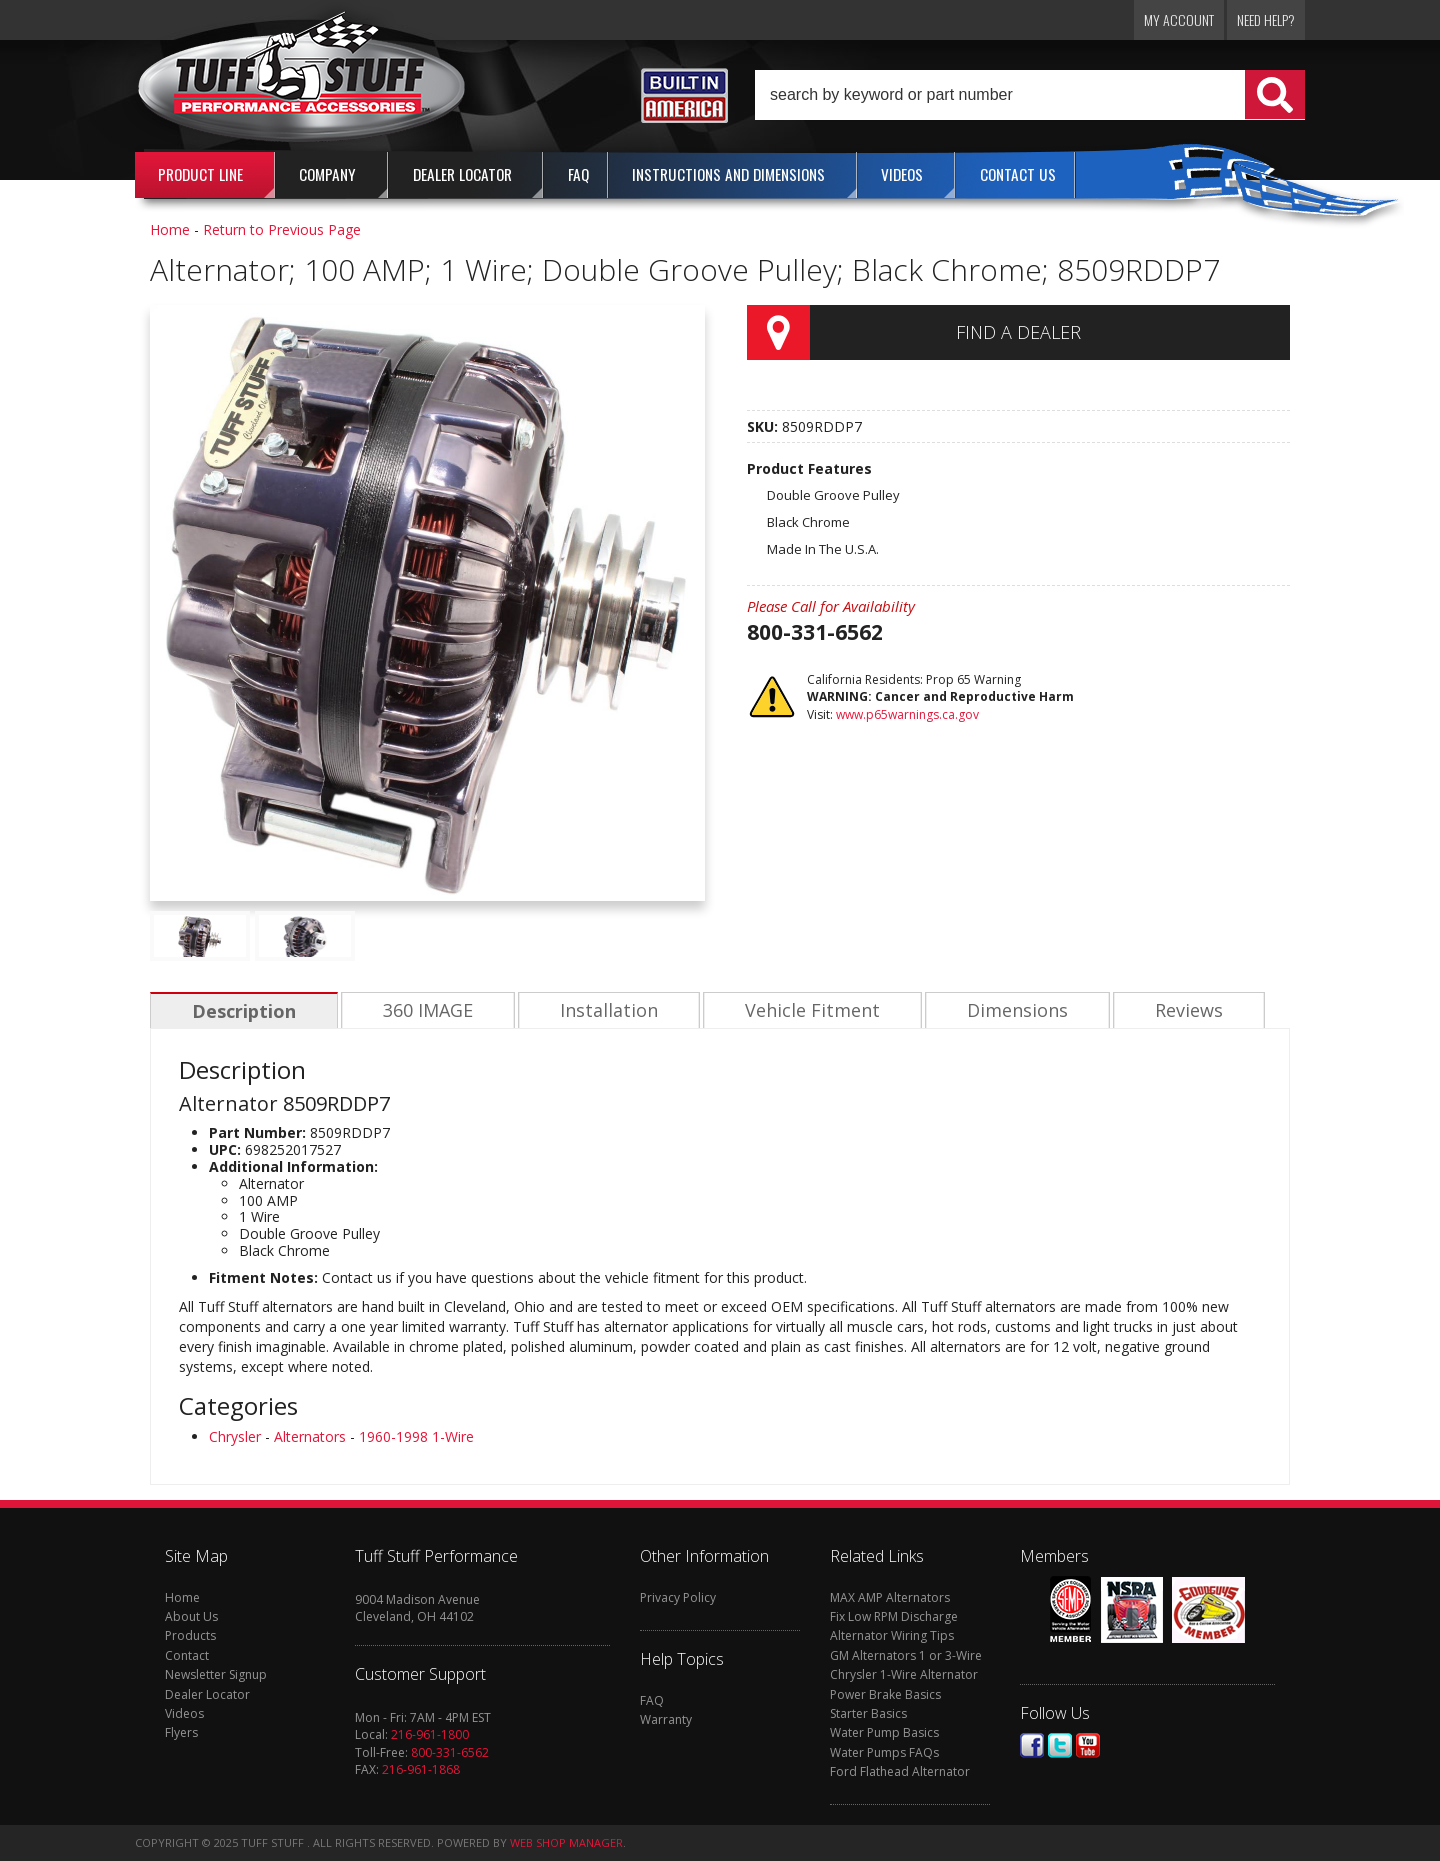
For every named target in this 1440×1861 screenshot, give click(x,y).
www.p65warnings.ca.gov (907, 714)
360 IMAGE (425, 1011)
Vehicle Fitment (805, 1011)
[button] (1030, 95)
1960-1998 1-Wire (416, 1436)
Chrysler (235, 1436)
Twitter (1060, 1745)
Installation (604, 1011)
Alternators (310, 1436)
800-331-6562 (450, 1752)
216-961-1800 (430, 1734)
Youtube (1088, 1745)
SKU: (764, 426)
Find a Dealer (1018, 332)
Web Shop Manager (566, 1842)
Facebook (1032, 1745)
